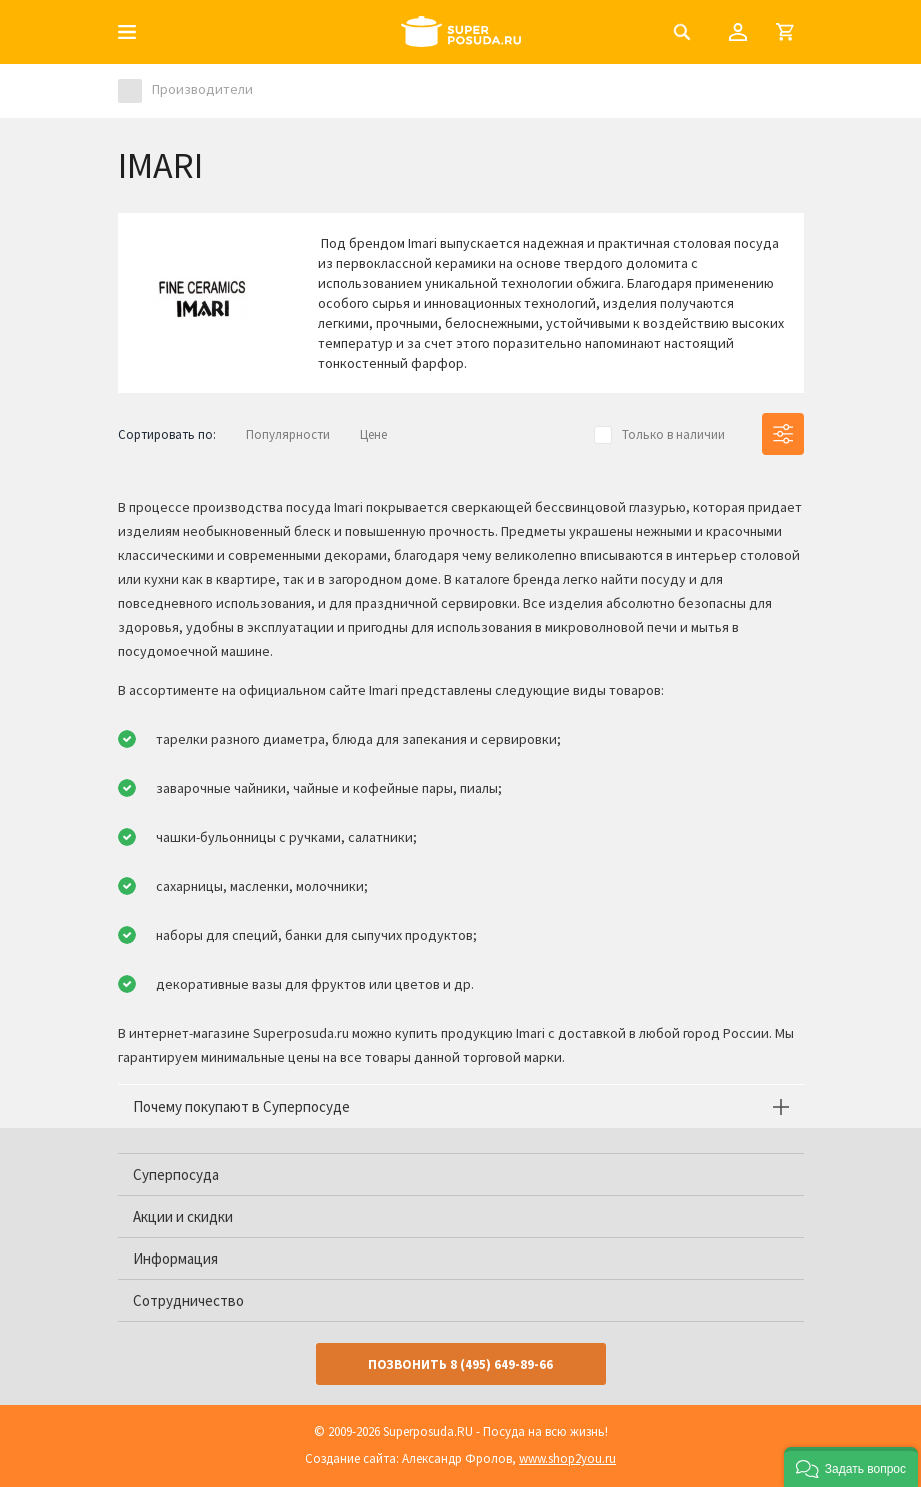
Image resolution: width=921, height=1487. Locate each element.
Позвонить (460, 1364)
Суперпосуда (176, 1174)
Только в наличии (673, 434)
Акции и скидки (183, 1216)
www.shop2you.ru (567, 1458)
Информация (175, 1258)
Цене (373, 434)
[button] (851, 1467)
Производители (202, 89)
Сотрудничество (188, 1300)
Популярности (288, 434)
